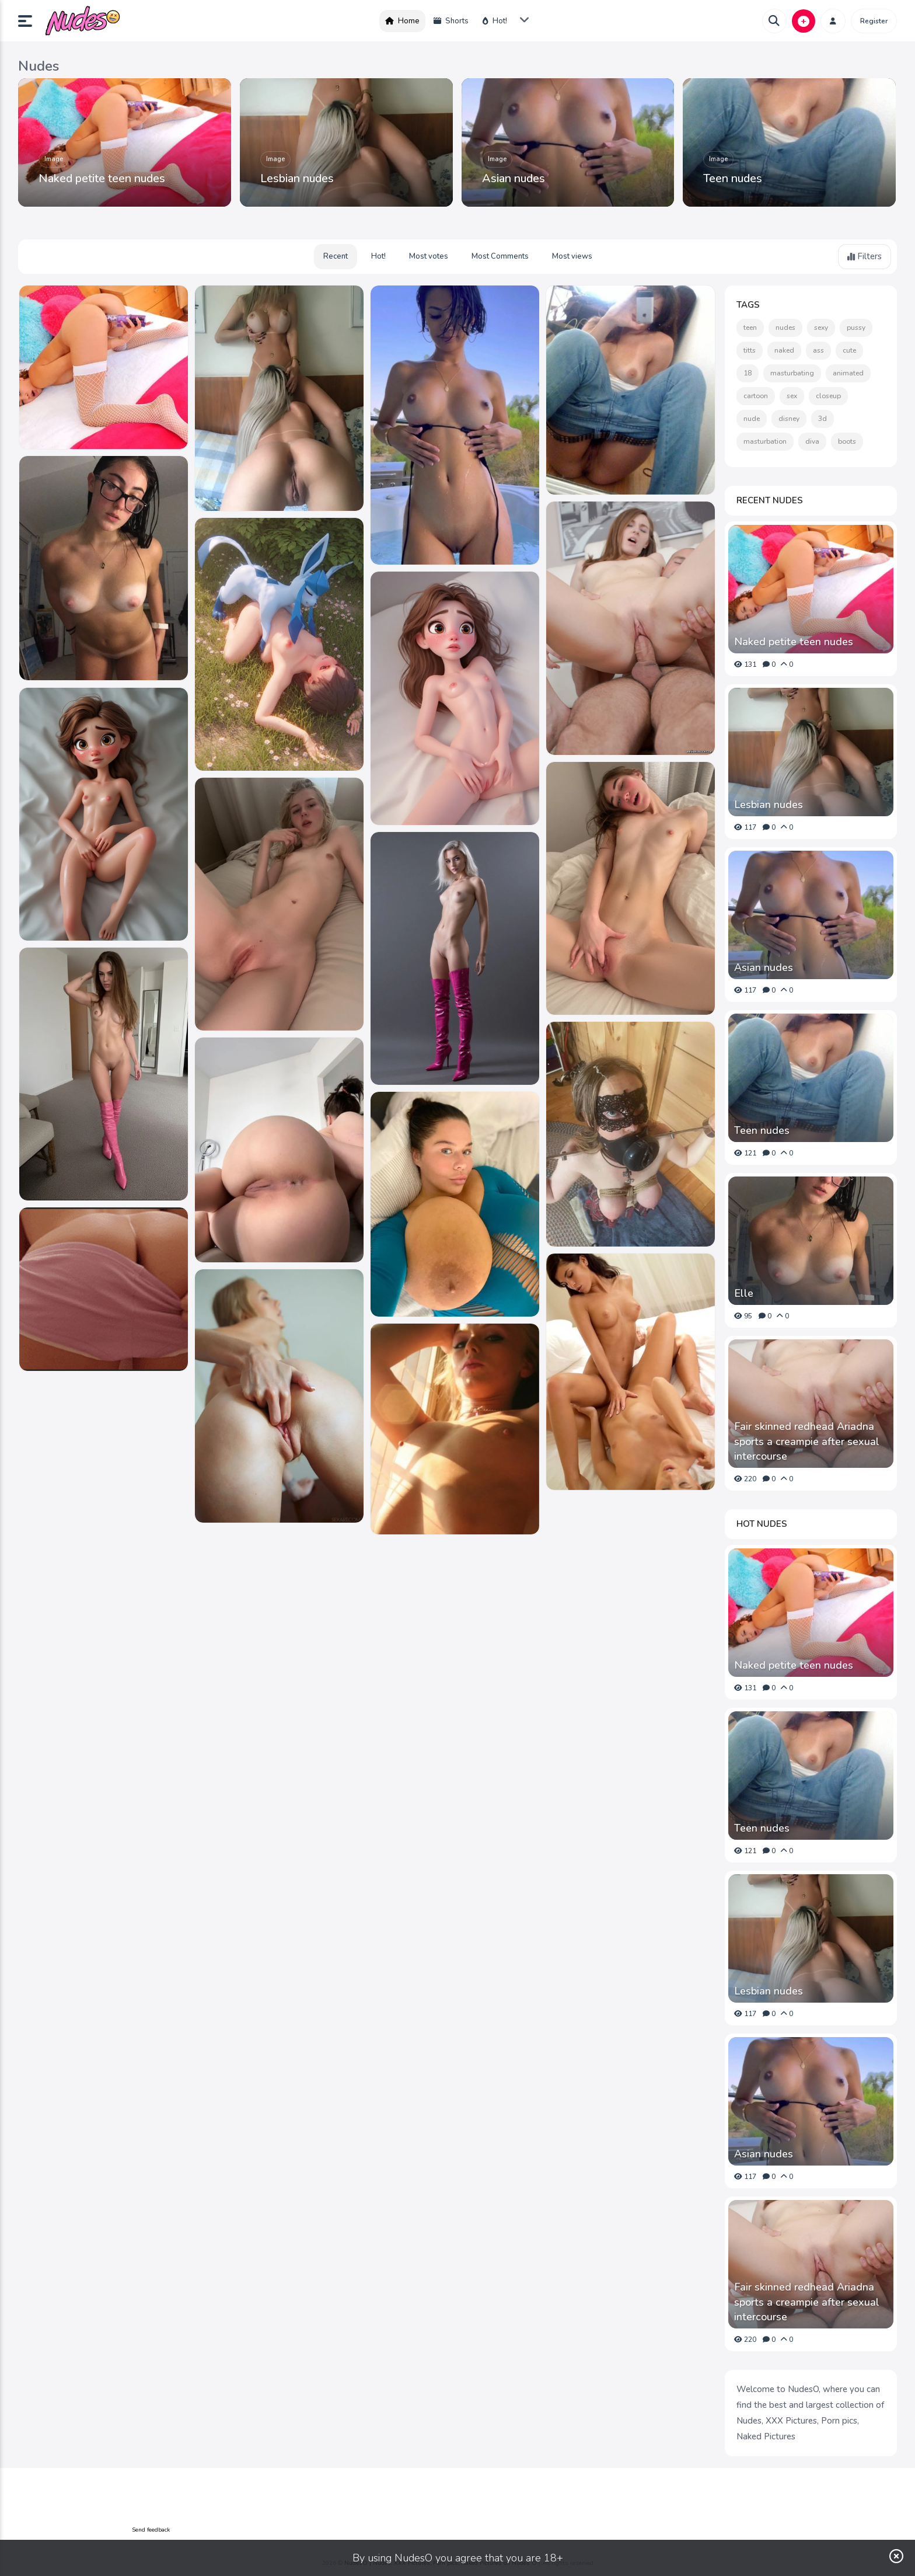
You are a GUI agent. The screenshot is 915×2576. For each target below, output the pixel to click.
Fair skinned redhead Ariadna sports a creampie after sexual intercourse (806, 1441)
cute (849, 350)
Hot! (495, 21)
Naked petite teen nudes (102, 178)
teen (750, 327)
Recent (335, 256)
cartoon (755, 396)
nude (751, 418)
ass (818, 350)
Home (402, 21)
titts (749, 350)
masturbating (792, 373)
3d (822, 418)
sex (792, 396)
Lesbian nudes (297, 178)
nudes (785, 327)
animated (848, 373)
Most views (572, 256)
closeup (828, 396)
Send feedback (151, 2530)
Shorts (451, 21)
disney (788, 418)
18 (747, 373)
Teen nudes (732, 178)
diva (812, 441)
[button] (29, 21)
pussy (856, 327)
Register (874, 21)
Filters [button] (864, 256)
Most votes (428, 256)
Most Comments (500, 256)
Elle (743, 1293)
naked (784, 350)
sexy (821, 327)
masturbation (765, 441)
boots (847, 441)
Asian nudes (513, 178)
